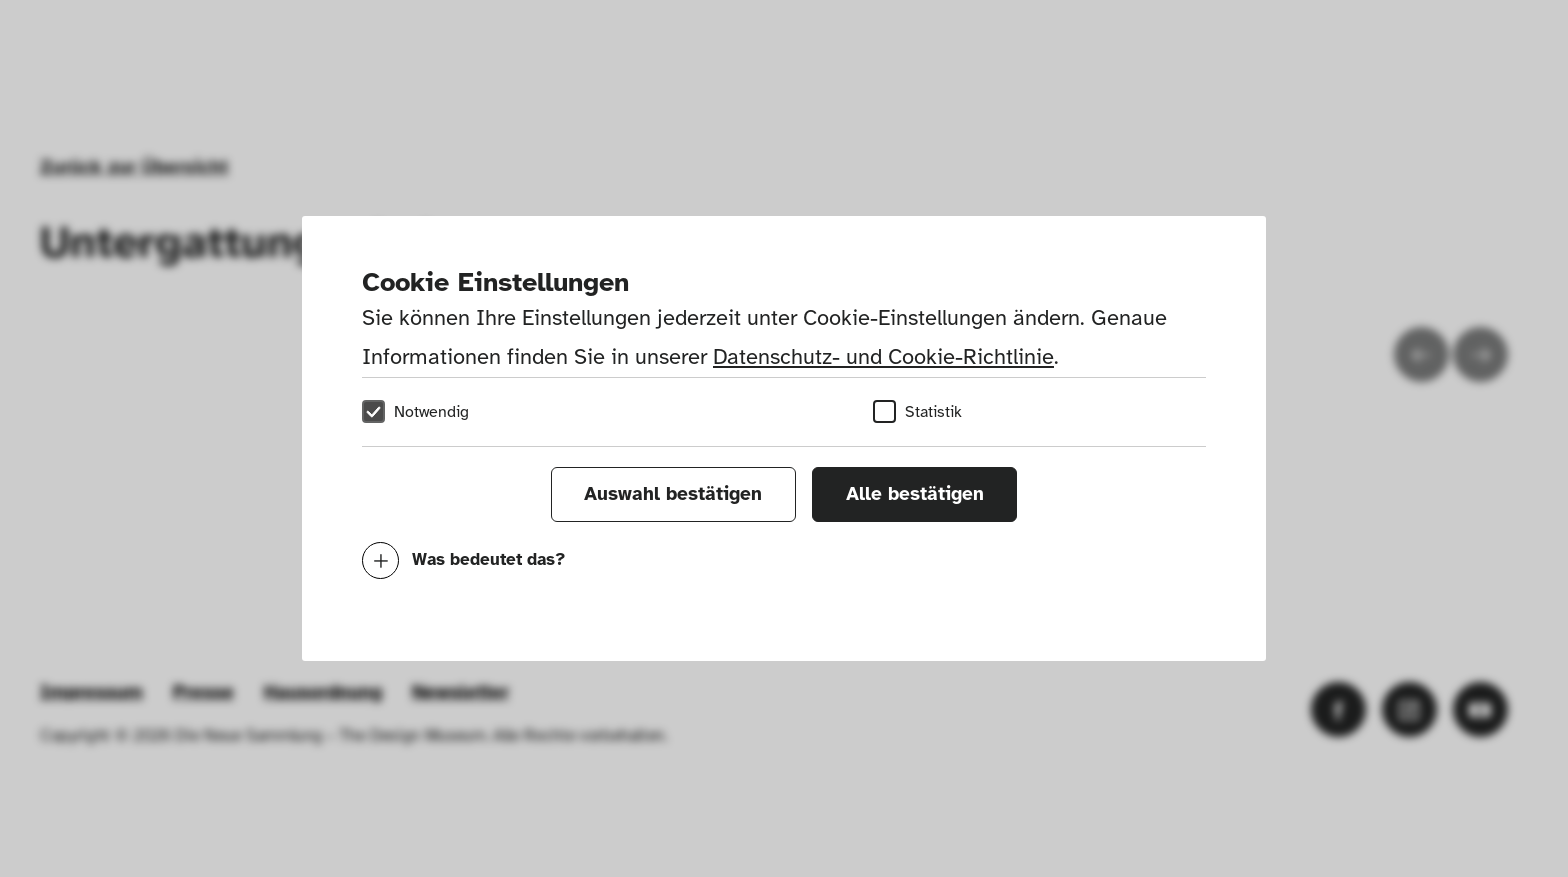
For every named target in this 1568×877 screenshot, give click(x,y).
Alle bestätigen (915, 494)
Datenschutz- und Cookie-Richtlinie (883, 356)
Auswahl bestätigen (673, 494)
